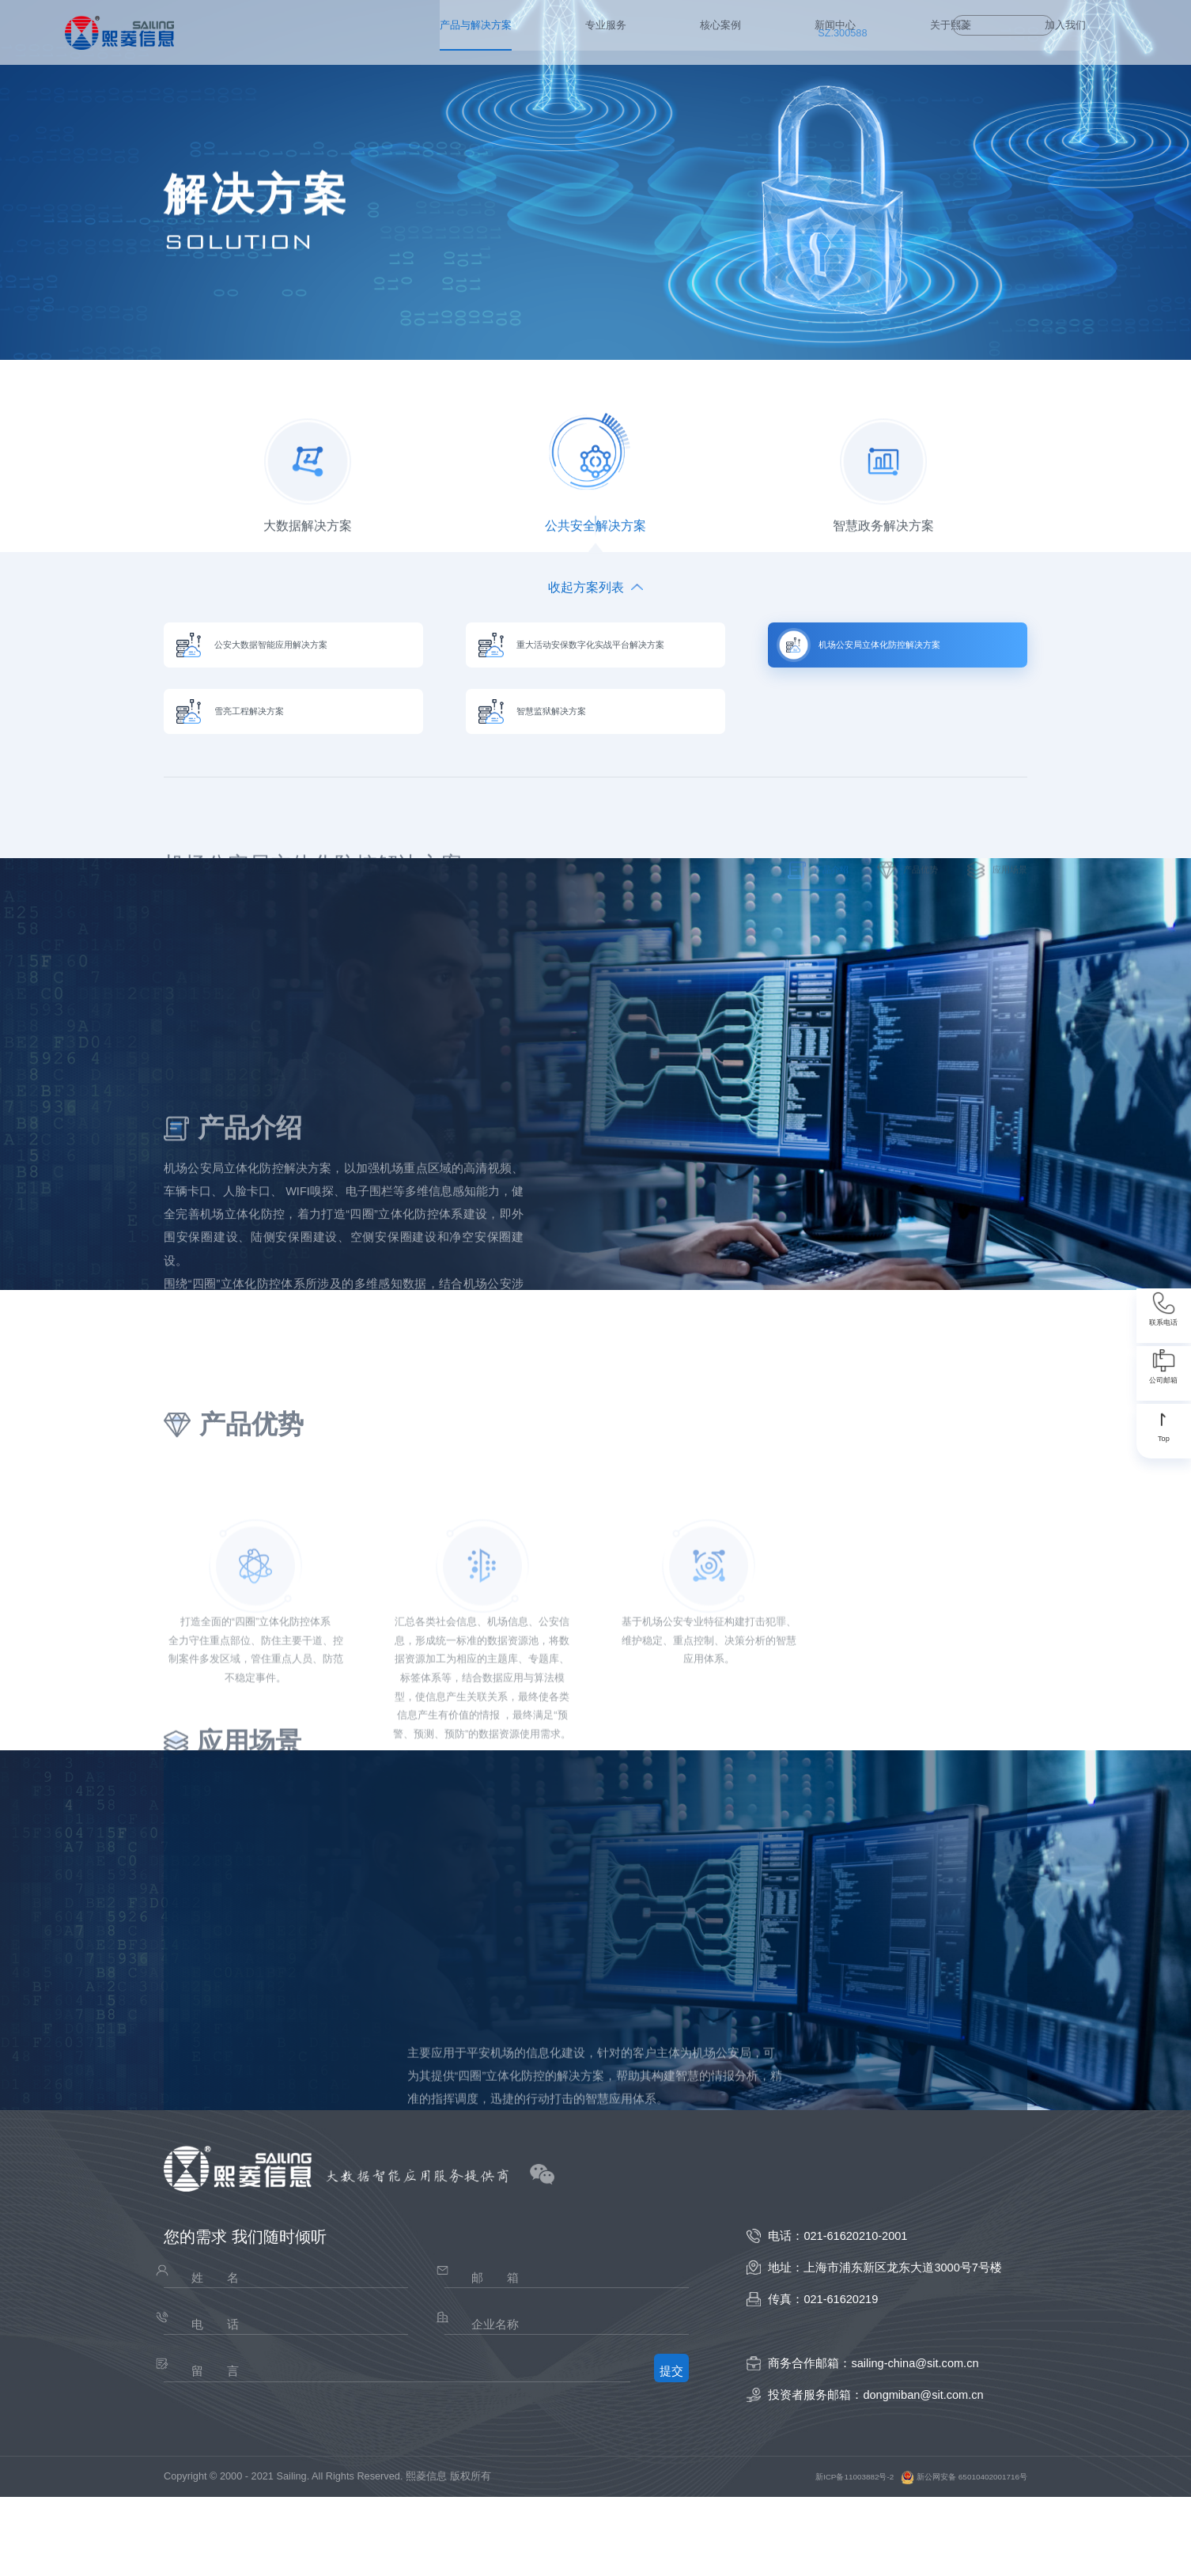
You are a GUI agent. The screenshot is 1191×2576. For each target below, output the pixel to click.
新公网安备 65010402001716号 (945, 2555)
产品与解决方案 (289, 32)
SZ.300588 (835, 32)
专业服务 (396, 32)
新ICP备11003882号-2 (809, 2555)
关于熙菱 (660, 32)
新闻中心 (572, 32)
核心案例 (484, 32)
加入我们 (748, 32)
